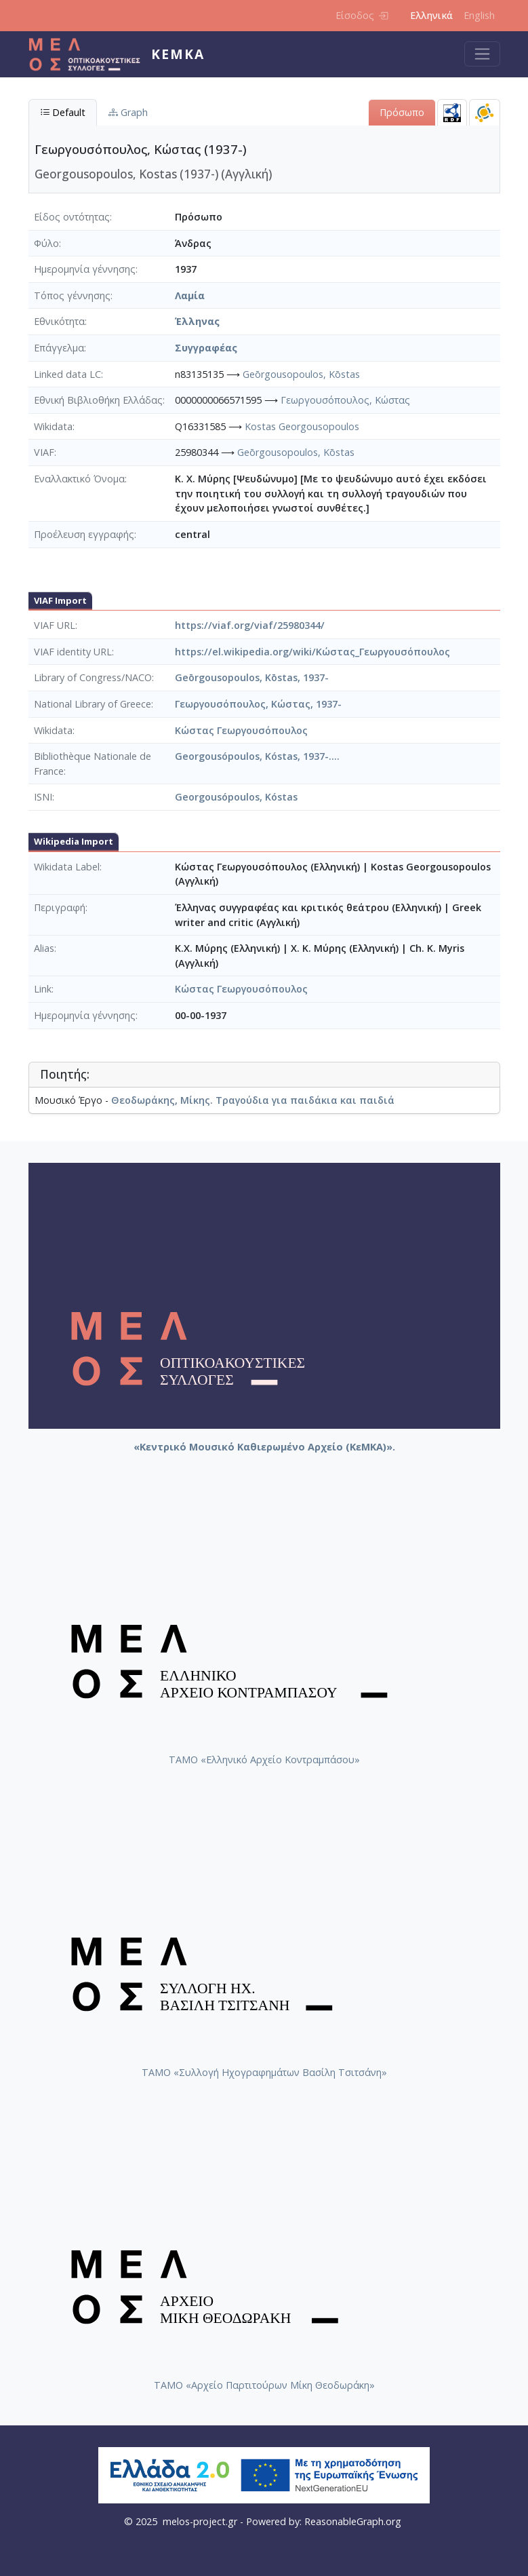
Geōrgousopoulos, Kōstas (295, 452)
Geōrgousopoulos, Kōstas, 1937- (252, 677)
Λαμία (190, 295)
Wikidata (53, 426)
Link (43, 988)
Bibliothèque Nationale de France (92, 763)
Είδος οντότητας (72, 216)
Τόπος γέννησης (72, 295)
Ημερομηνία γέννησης (85, 269)
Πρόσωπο (402, 112)
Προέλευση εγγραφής (84, 534)
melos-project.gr (200, 2521)
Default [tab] (62, 112)
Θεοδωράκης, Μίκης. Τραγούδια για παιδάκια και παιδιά (252, 1100)
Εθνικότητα (59, 321)
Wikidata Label (67, 866)
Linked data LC (67, 374)
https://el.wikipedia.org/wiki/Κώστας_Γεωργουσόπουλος (312, 651)
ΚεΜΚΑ (178, 54)
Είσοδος (362, 15)
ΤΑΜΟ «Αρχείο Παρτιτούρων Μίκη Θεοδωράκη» (264, 2385)
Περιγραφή (59, 907)
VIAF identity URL (73, 651)
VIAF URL (54, 625)
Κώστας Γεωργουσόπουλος (241, 730)
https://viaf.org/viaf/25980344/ (250, 625)
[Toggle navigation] (482, 53)
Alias (44, 948)
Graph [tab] (128, 112)
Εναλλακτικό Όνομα (79, 478)
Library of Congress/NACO (93, 677)
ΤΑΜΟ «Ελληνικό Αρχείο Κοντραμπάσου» (264, 1759)
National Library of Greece (92, 703)
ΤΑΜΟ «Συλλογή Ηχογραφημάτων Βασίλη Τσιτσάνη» (264, 2072)
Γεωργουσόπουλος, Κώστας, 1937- (258, 703)
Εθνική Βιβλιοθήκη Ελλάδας (98, 399)
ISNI (43, 796)
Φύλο (46, 243)
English (479, 15)
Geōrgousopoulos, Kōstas (301, 374)
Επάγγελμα (59, 347)
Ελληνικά (431, 15)
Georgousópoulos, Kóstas (236, 796)
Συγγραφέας (206, 347)
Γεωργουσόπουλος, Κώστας (345, 399)
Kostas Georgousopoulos (302, 426)
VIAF (44, 452)
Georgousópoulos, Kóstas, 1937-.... (257, 756)
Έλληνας (197, 321)
